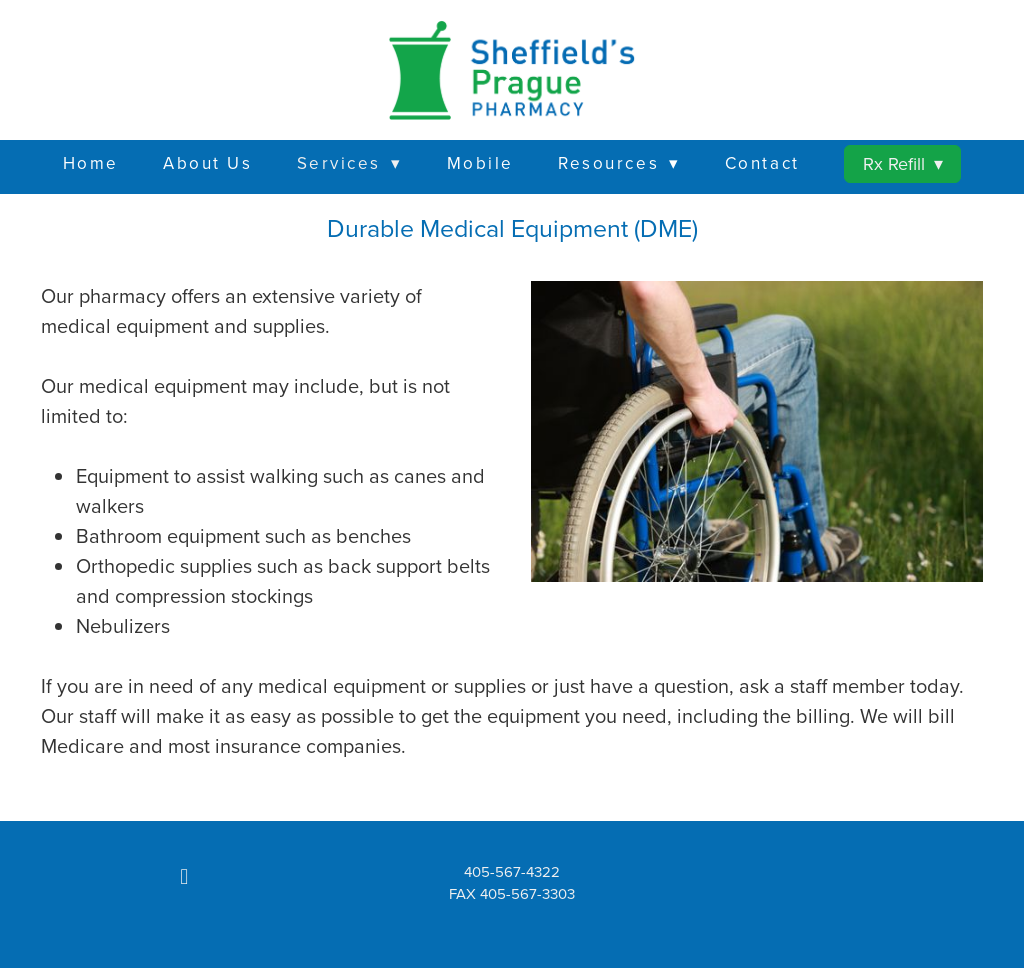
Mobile (480, 163)
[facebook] (184, 877)
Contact (762, 163)
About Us (207, 163)
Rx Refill (903, 163)
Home (91, 163)
